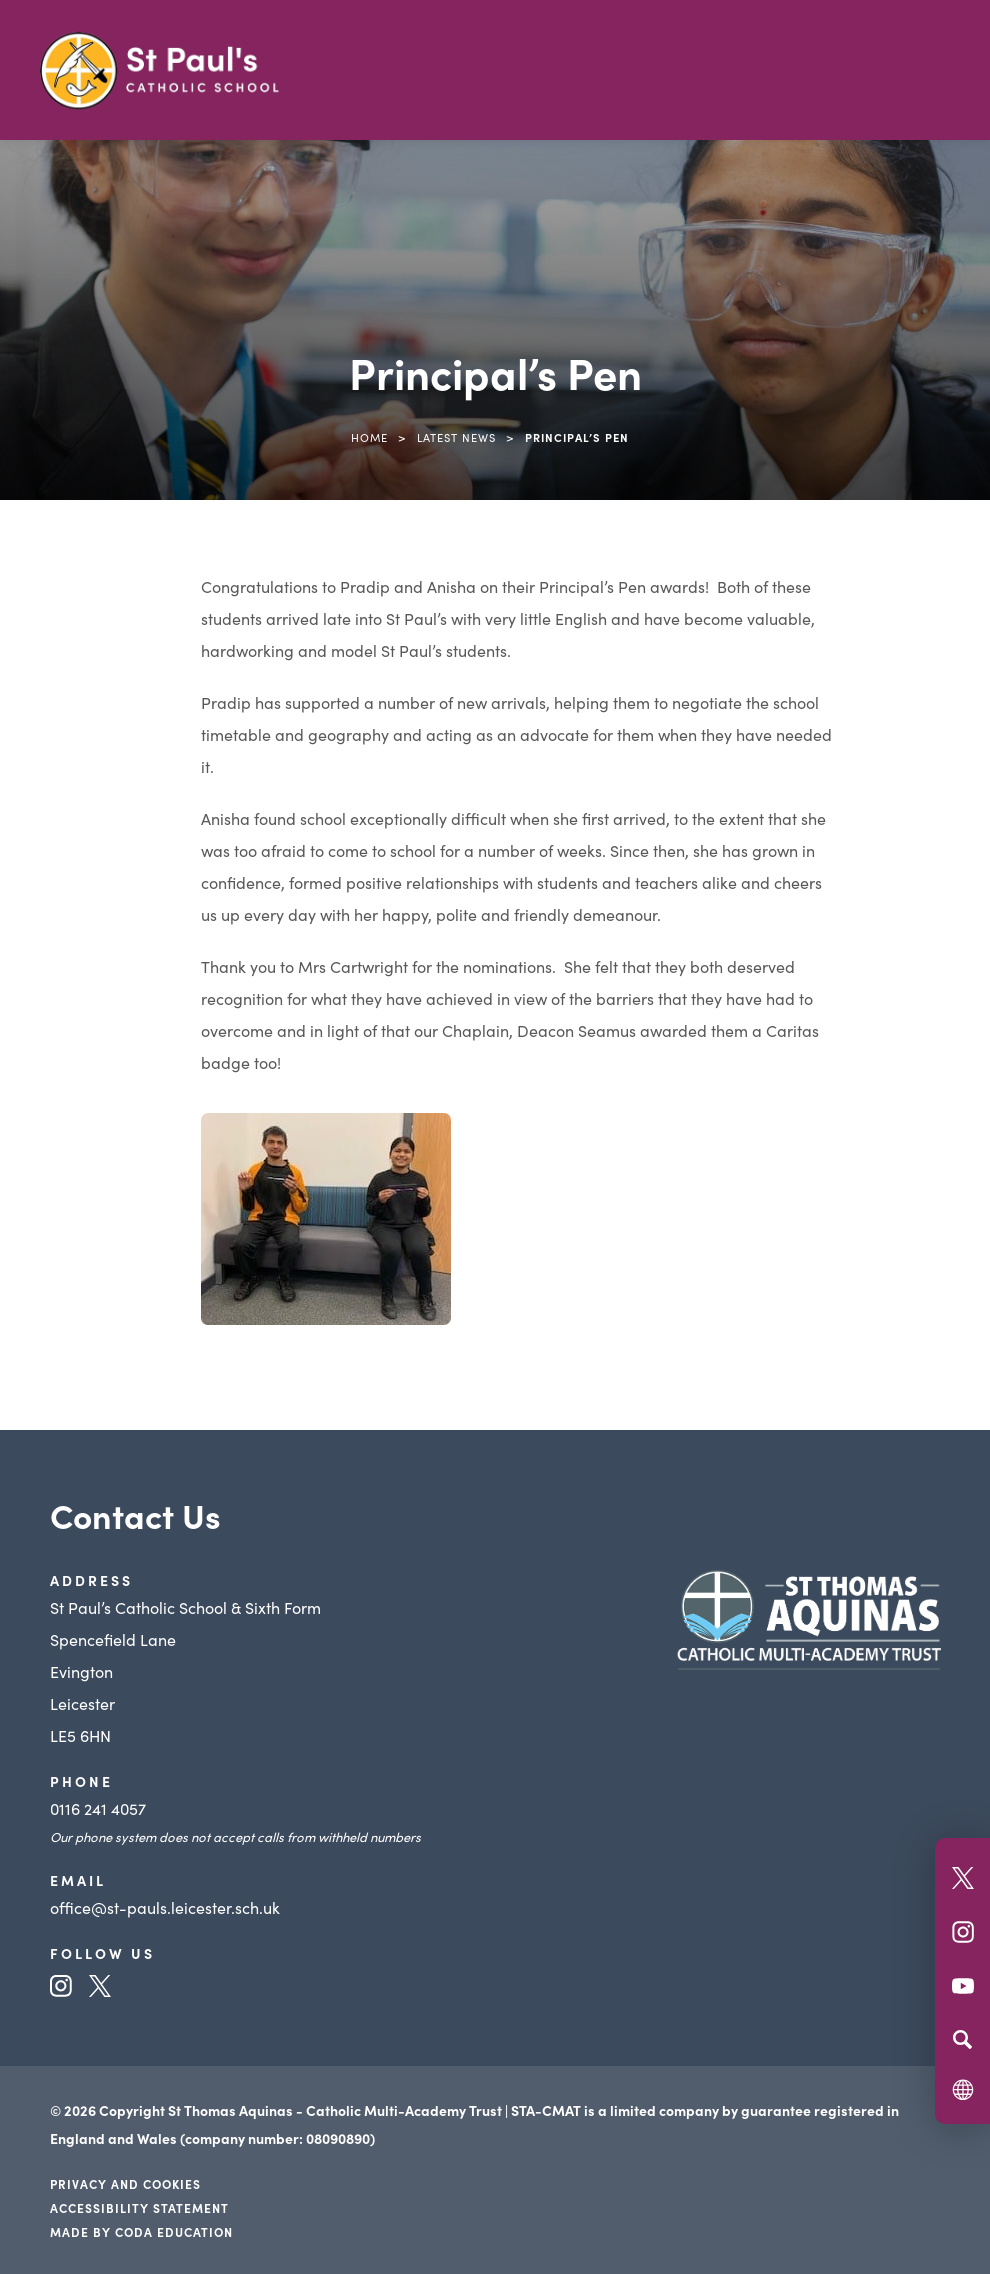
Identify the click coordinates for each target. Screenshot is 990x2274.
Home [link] (369, 437)
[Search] (962, 2039)
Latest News (456, 437)
